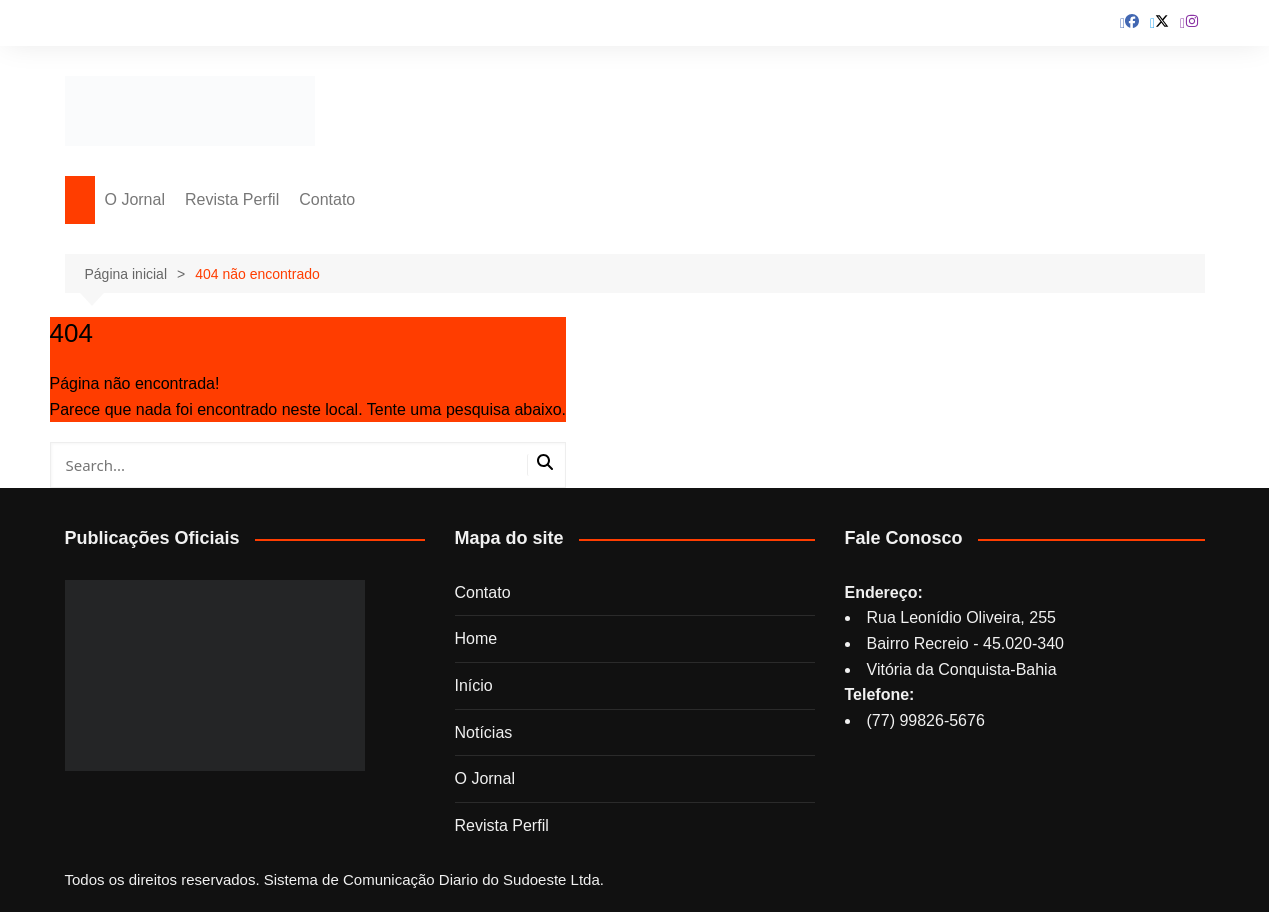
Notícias (484, 732)
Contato (327, 199)
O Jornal (135, 199)
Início (474, 685)
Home (476, 638)
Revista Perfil (232, 199)
